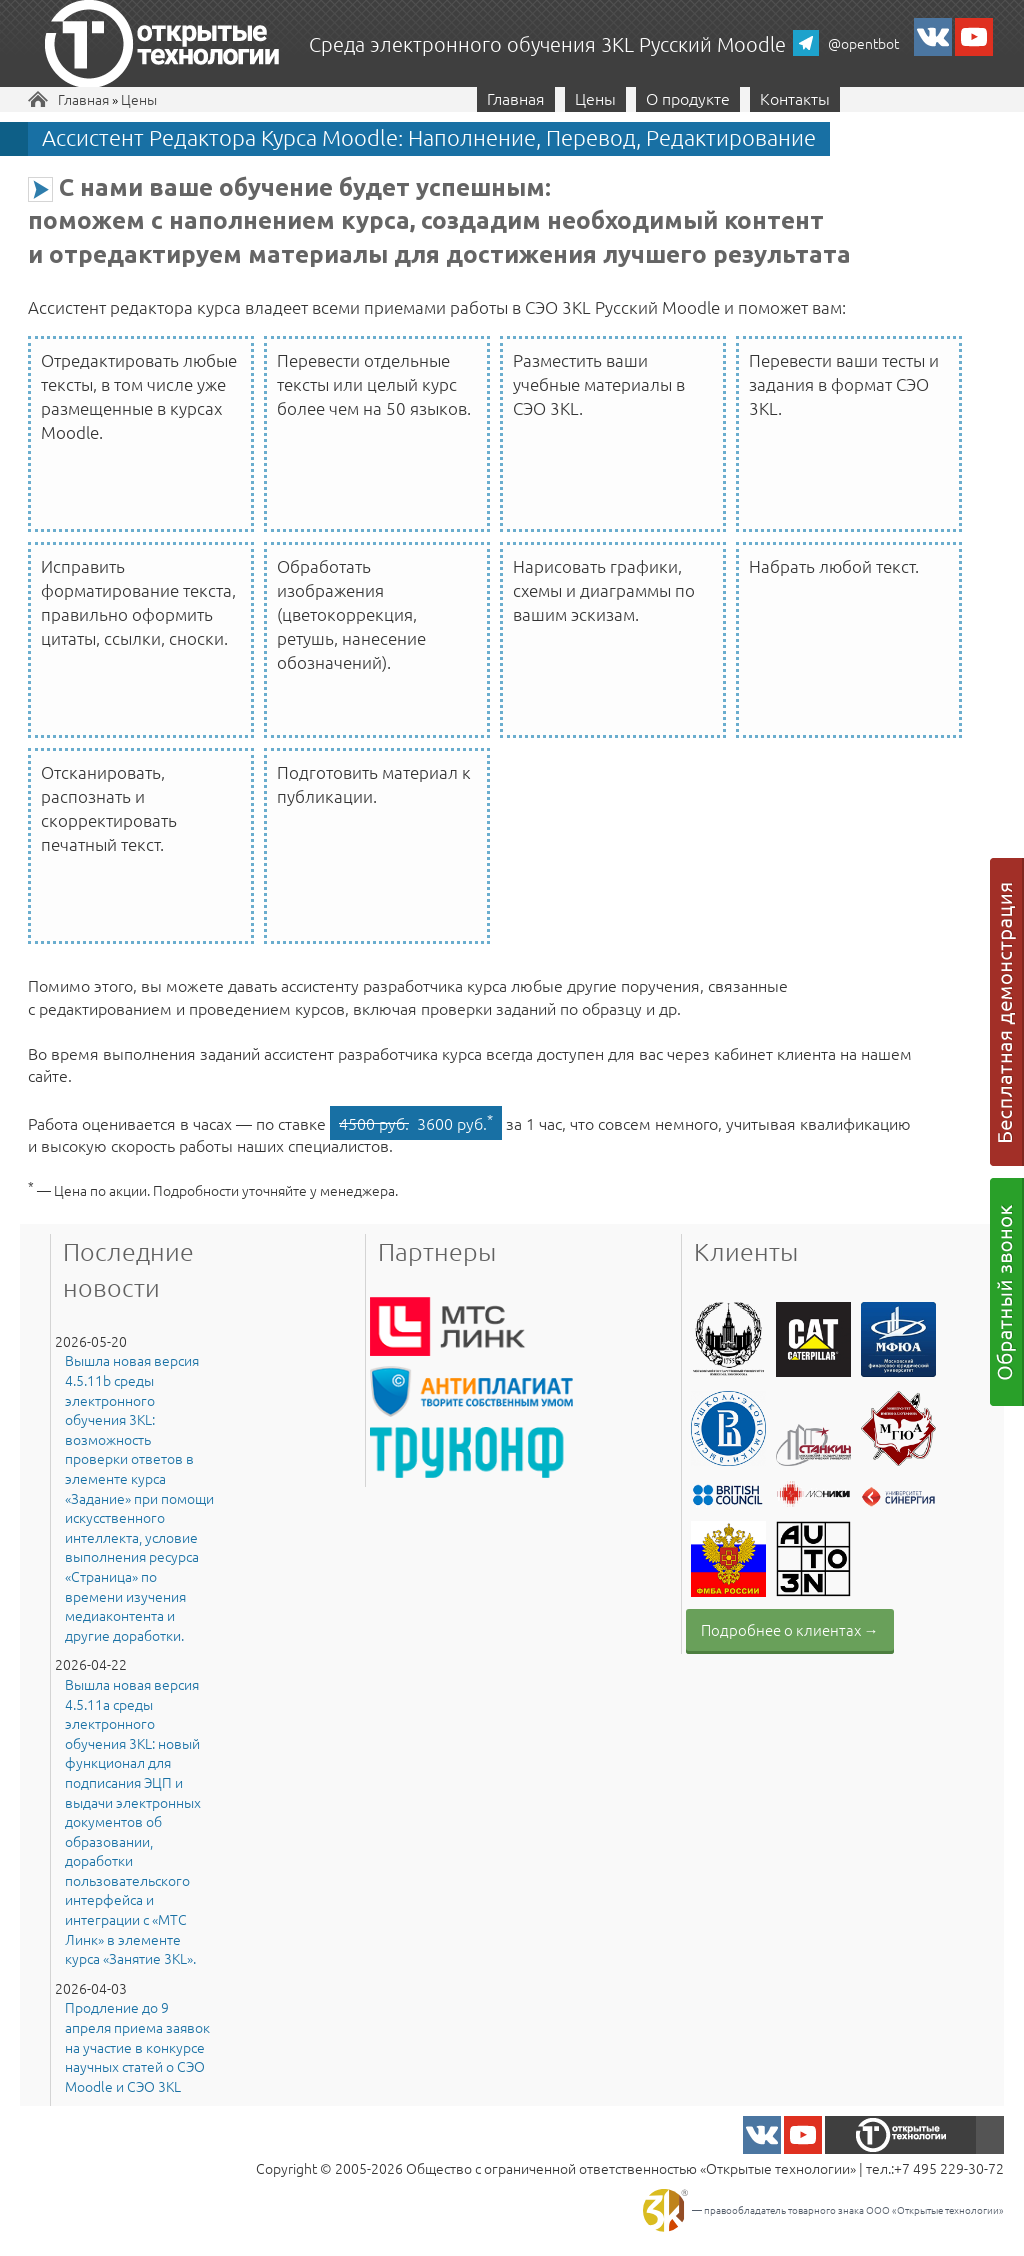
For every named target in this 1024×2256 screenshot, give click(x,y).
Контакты (795, 98)
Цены (139, 99)
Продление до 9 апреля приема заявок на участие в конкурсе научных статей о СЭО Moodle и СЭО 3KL (137, 2046)
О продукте (688, 98)
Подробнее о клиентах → (790, 1629)
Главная (83, 99)
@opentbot (863, 43)
